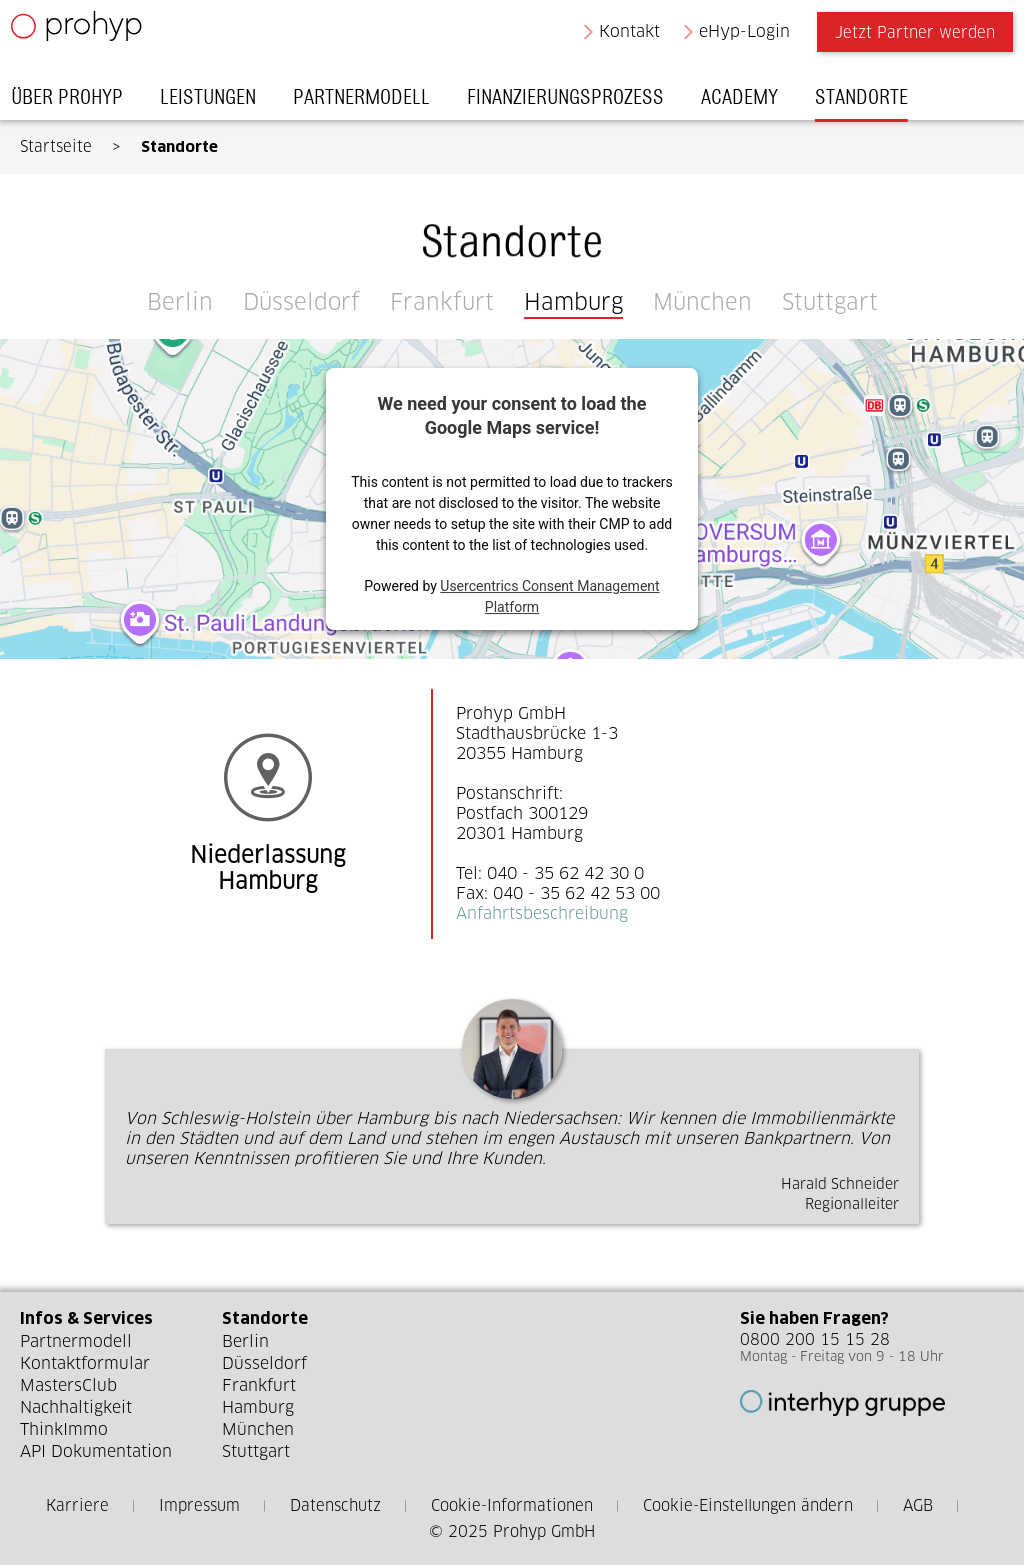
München (702, 302)
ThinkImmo (64, 1429)
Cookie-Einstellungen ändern (748, 1505)
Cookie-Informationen (512, 1505)
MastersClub (68, 1385)
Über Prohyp (76, 102)
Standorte (870, 102)
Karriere (77, 1505)
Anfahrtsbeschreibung (542, 913)
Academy (748, 102)
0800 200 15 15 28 (815, 1339)
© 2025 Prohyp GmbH (512, 1531)
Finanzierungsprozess (574, 102)
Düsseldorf (301, 302)
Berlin (180, 302)
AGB (918, 1505)
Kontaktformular (85, 1363)
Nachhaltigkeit (76, 1407)
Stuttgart (830, 302)
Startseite (56, 146)
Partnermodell (370, 102)
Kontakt (620, 36)
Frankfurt (442, 302)
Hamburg (573, 302)
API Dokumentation (96, 1451)
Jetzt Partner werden (906, 37)
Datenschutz (335, 1505)
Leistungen (217, 102)
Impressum (199, 1505)
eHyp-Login (736, 36)
